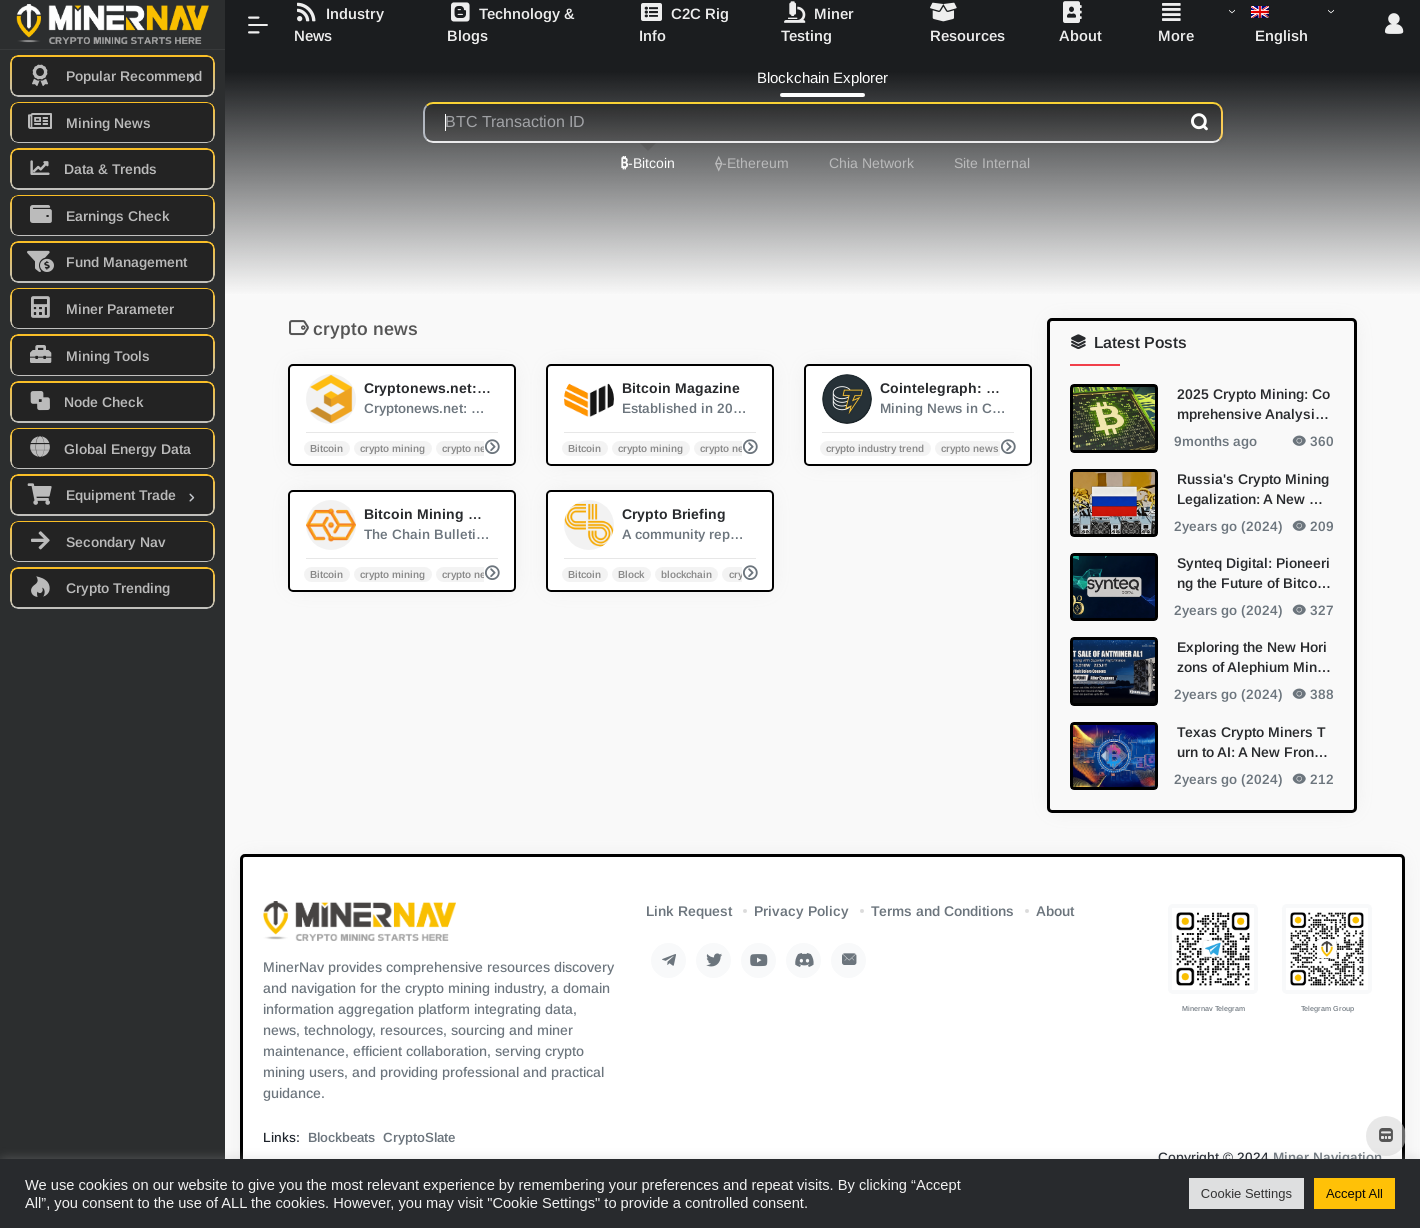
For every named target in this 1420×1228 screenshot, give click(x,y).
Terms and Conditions (942, 911)
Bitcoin (326, 447)
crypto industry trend (875, 447)
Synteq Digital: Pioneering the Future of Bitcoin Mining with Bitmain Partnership (1253, 573)
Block (631, 573)
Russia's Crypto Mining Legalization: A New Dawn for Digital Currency (1253, 489)
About (1055, 911)
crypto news (470, 447)
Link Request (689, 911)
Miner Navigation (1327, 1157)
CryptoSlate (419, 1137)
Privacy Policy (801, 911)
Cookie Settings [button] (1246, 1193)
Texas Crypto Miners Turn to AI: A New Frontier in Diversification (1253, 742)
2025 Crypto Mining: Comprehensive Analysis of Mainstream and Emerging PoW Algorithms (1254, 405)
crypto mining (392, 447)
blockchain (686, 573)
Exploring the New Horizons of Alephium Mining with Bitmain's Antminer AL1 (1253, 658)
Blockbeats (341, 1137)
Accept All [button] (1354, 1193)
